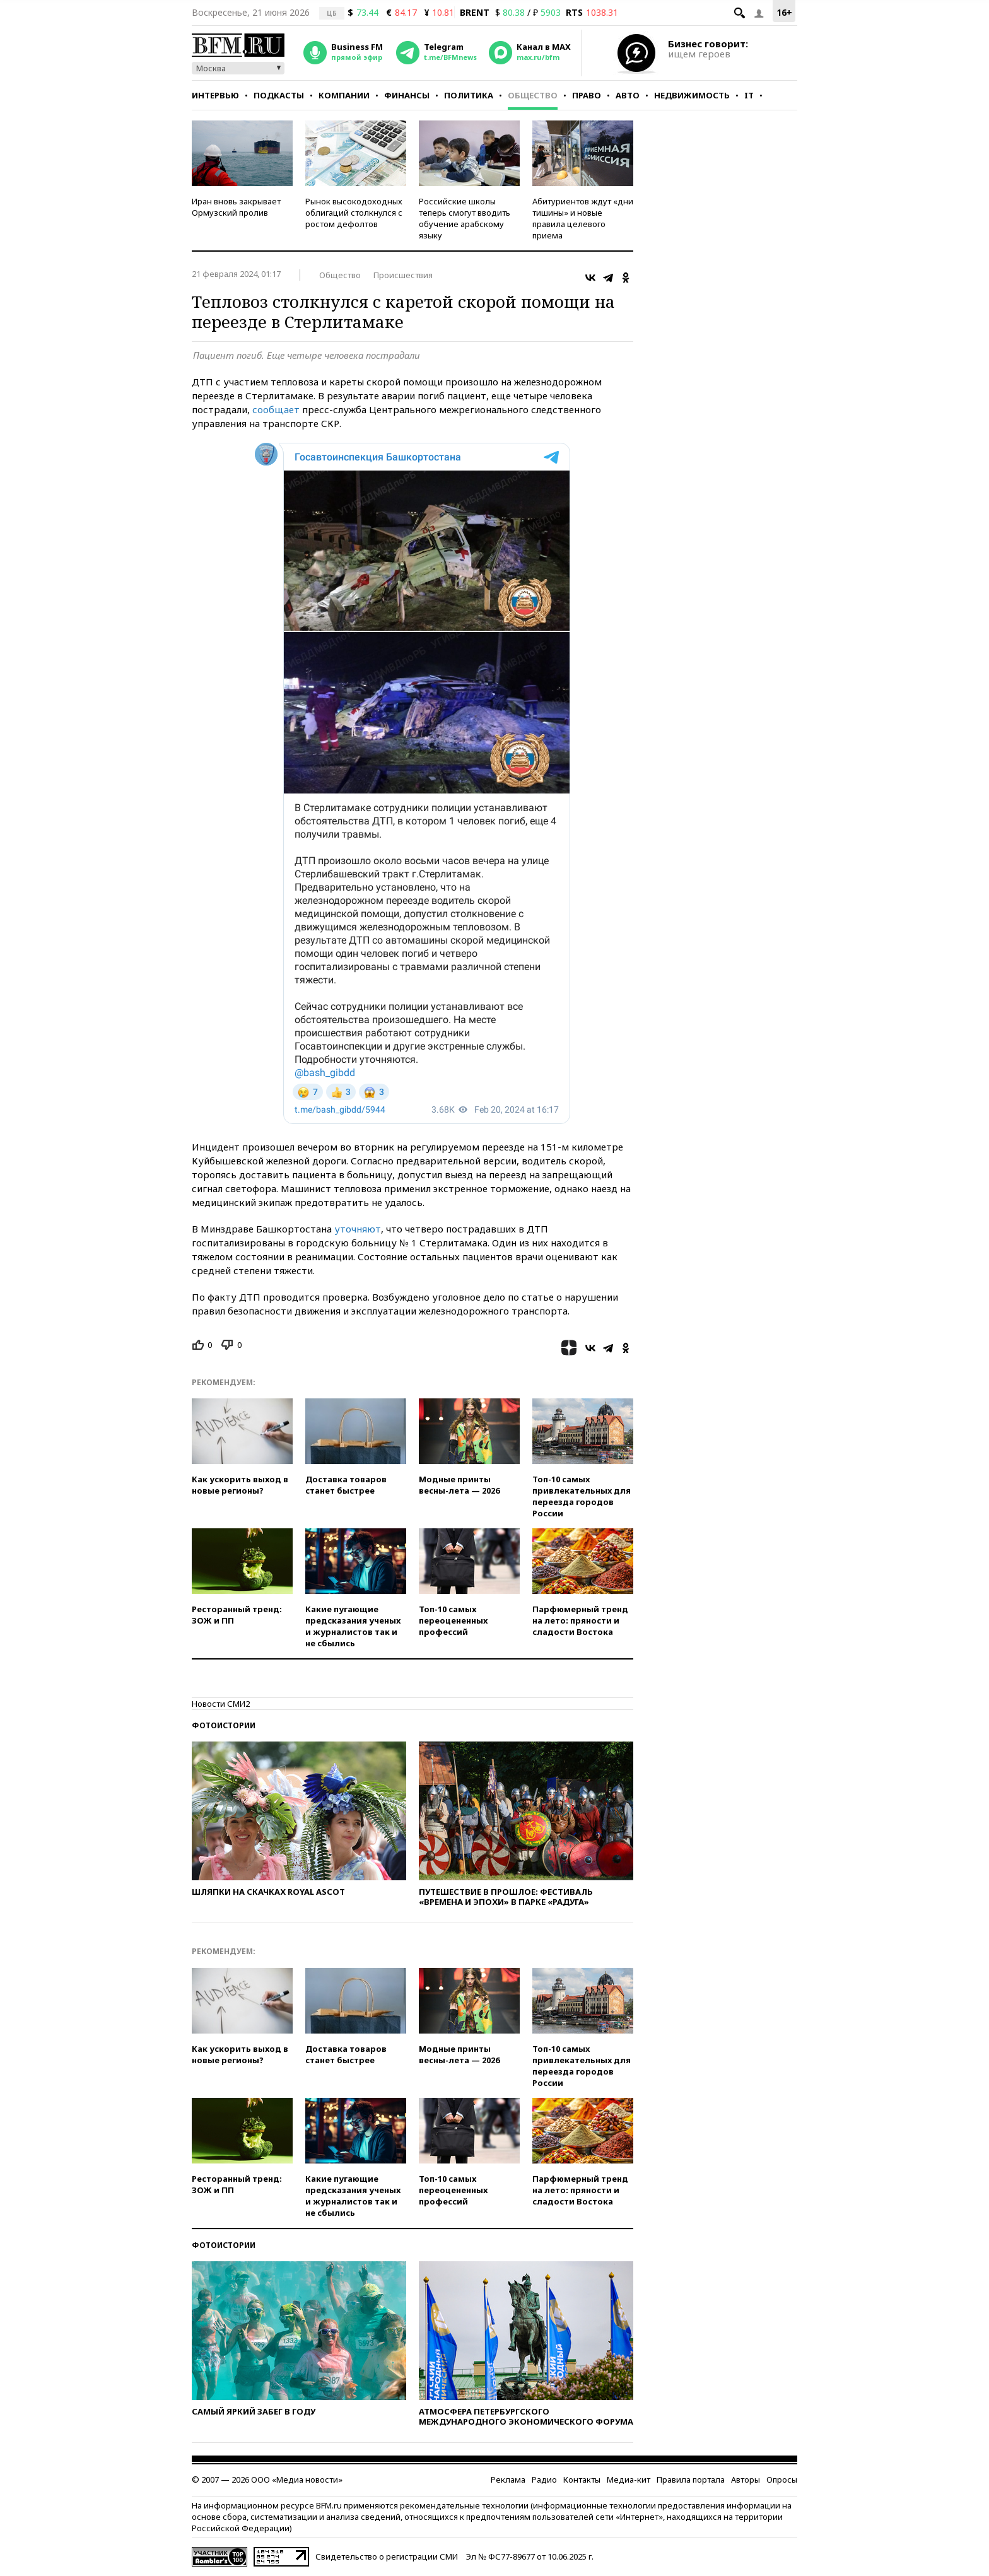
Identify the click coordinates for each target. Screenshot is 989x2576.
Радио (544, 2479)
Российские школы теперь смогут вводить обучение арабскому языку (464, 218)
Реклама (508, 2479)
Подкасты (279, 95)
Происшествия (403, 275)
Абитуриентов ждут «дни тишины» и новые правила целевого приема (582, 218)
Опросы (781, 2479)
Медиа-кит (628, 2479)
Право (586, 95)
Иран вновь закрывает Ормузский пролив (236, 207)
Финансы (407, 95)
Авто (628, 95)
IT (749, 95)
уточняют (357, 1228)
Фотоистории (223, 1725)
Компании (344, 95)
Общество (533, 95)
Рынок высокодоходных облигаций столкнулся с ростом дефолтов (353, 213)
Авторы (745, 2479)
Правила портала (691, 2479)
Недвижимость (692, 95)
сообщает (276, 409)
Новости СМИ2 (221, 1703)
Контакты (581, 2479)
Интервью (215, 95)
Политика (468, 95)
